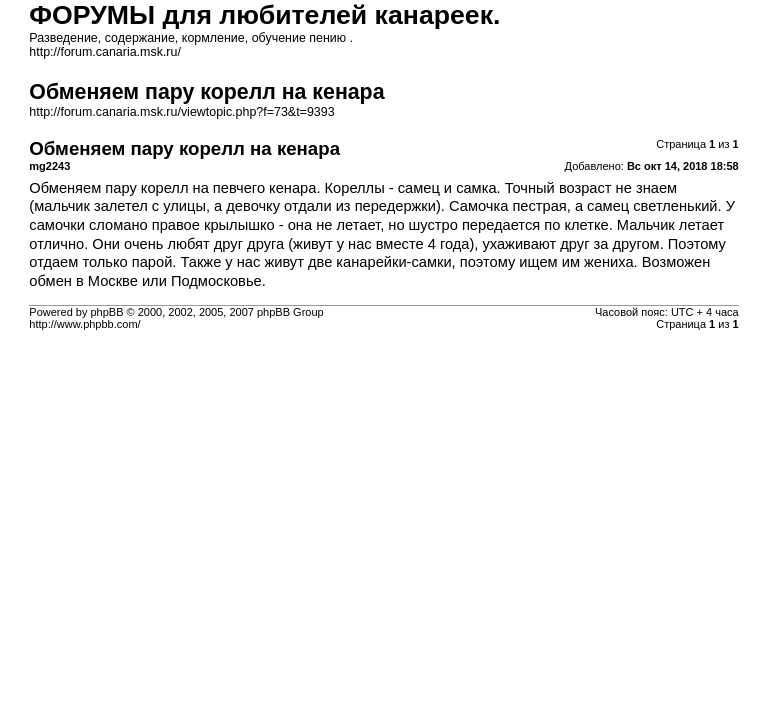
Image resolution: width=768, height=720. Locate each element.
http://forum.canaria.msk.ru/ (105, 52)
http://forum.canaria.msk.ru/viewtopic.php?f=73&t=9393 (181, 112)
